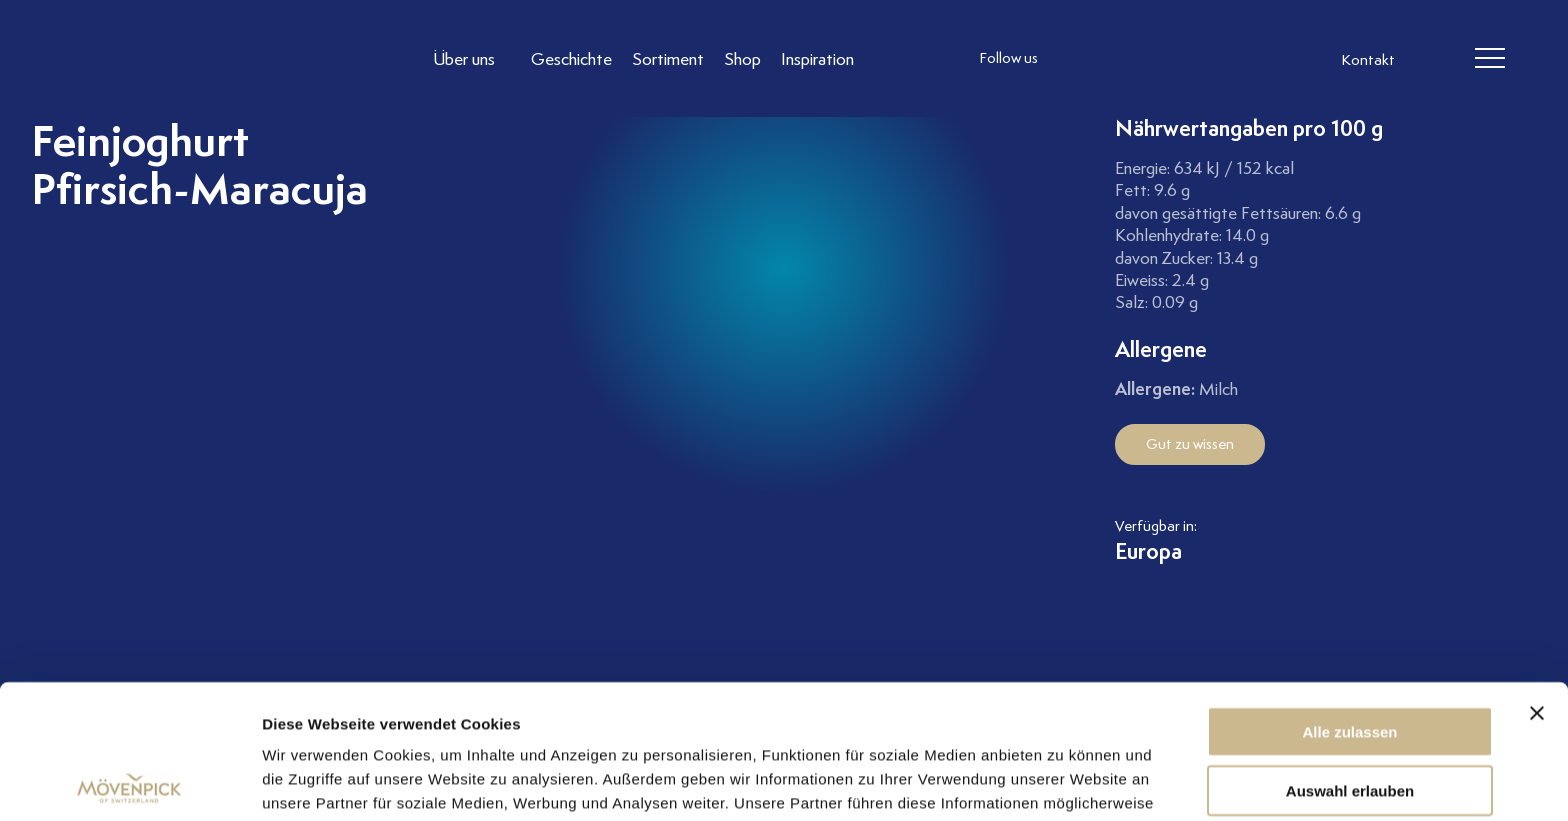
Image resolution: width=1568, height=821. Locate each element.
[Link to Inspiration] (817, 58)
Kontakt (1368, 60)
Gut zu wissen (1190, 444)
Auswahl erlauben (1350, 656)
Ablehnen (1350, 714)
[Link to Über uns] (472, 58)
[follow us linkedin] (1159, 59)
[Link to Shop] (742, 58)
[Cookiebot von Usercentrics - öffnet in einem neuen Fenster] (129, 782)
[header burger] (1489, 59)
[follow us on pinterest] (1199, 59)
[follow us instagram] (1079, 59)
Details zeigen (1063, 781)
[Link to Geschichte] (571, 58)
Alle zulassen (1349, 597)
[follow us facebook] (1119, 59)
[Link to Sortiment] (668, 58)
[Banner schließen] (1537, 579)
